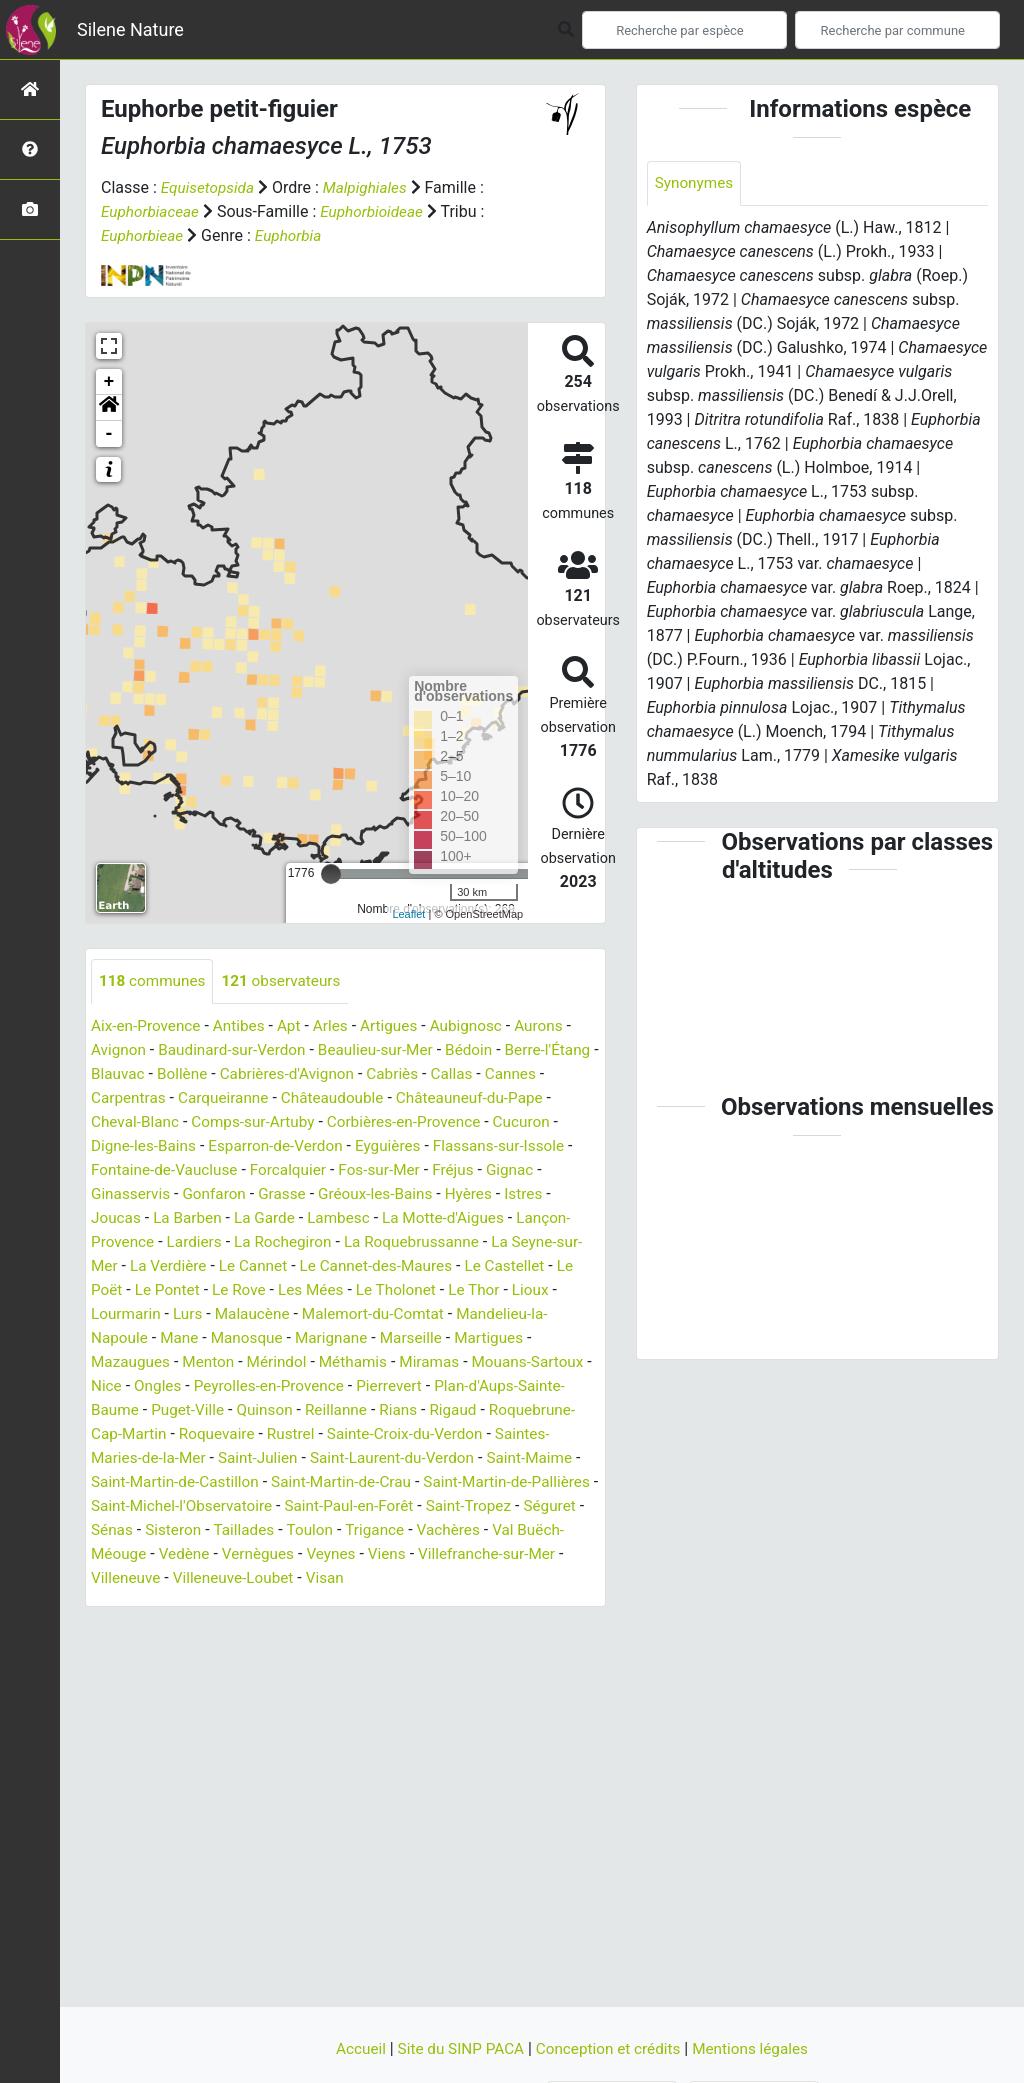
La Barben (244, 1218)
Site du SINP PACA (458, 2048)
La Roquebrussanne (481, 1242)
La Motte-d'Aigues (510, 1218)
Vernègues (493, 1554)
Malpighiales (371, 187)
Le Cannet (334, 1266)
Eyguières (472, 1146)
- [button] (109, 434)
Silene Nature (130, 29)
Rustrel (451, 1434)
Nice (236, 1386)
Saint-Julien (407, 1458)
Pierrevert (530, 1386)
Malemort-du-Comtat (480, 1314)
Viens (119, 1578)
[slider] (331, 874)
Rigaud (115, 1434)
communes (154, 981)
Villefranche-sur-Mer (222, 1578)
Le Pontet (266, 1290)
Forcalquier (378, 1170)
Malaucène (354, 1314)
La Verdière (245, 1266)
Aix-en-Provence (148, 1026)
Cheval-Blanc (186, 1122)
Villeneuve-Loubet (455, 1578)
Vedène (415, 1554)
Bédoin (484, 1050)
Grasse (352, 1194)
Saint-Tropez (184, 1530)
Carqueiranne (294, 1098)
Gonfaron (281, 1194)
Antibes (245, 1026)
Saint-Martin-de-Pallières (178, 1506)
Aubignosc (481, 1026)
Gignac (116, 1194)
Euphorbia (294, 235)
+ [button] (109, 382)
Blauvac (179, 1074)
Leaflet (408, 914)
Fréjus (549, 1170)
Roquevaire (373, 1434)
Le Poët (193, 1290)
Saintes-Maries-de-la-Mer (264, 1458)
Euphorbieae (144, 235)
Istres (111, 1218)
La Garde (324, 1218)
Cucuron (121, 1146)
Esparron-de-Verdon (355, 1146)
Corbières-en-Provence (465, 1122)
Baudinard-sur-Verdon (238, 1050)
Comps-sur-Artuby (308, 1122)
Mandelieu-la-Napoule (168, 1338)
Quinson (408, 1410)
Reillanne (482, 1410)
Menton (298, 1362)
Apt (296, 1026)
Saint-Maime (199, 1482)
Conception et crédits (611, 2048)
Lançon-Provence (152, 1242)
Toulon (535, 1530)
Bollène (245, 1074)
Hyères (545, 1194)
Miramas (527, 1362)
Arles (339, 1026)
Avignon (119, 1050)
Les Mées (415, 1290)
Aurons (556, 1026)
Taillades (468, 1530)
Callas (526, 1074)
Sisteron (394, 1530)
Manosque (348, 1338)
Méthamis (447, 1362)
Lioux (155, 1314)
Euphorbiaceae (152, 211)
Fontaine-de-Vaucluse (249, 1170)
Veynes (568, 1554)
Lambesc (400, 1218)
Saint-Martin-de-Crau (517, 1482)
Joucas (169, 1218)
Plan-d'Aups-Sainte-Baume (184, 1410)
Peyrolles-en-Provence (405, 1386)
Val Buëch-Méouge (310, 1554)
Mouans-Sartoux (149, 1386)
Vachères (198, 1554)
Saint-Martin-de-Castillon (344, 1482)
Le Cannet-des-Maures (462, 1266)
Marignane (436, 1338)
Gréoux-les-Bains (449, 1194)
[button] (109, 408)
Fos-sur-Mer (472, 1170)
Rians (547, 1410)
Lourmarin (223, 1314)
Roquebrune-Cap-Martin (237, 1434)
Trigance (122, 1554)
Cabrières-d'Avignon (354, 1074)
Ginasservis (194, 1194)
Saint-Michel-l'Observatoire (373, 1506)
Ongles (289, 1386)
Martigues (127, 1362)
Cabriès (464, 1074)
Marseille (519, 1338)
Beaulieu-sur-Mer (387, 1050)
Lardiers (255, 1242)
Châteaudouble (408, 1098)
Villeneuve (343, 1578)
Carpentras (196, 1098)
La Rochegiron (348, 1242)
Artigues (400, 1026)
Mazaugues (217, 1362)
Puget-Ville (328, 1410)
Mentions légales (757, 2048)
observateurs (288, 981)
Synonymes (696, 183)
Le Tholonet (504, 1290)
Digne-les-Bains (218, 1146)
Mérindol (368, 1362)
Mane (278, 1338)
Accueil (353, 2048)
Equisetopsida (210, 187)
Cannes (118, 1098)
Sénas (331, 1530)
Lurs (287, 1314)
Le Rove (341, 1290)
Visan (551, 1578)
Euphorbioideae (378, 211)
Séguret (269, 1530)
